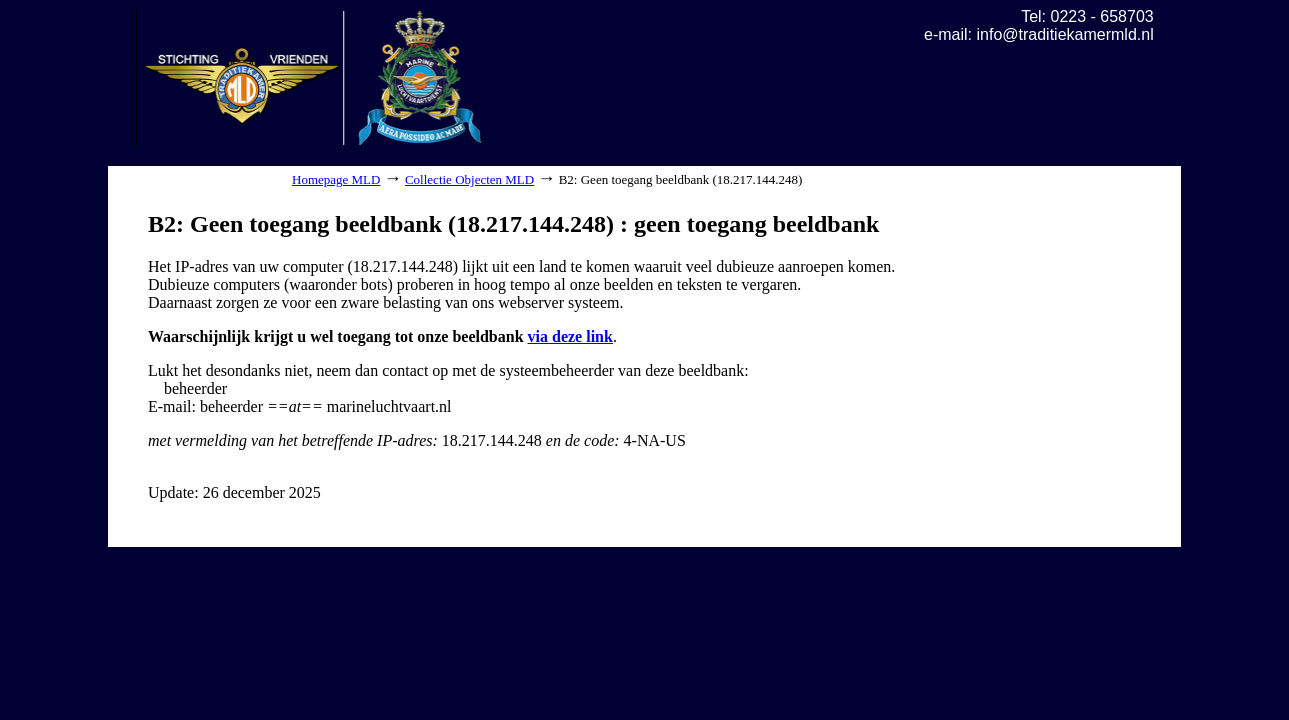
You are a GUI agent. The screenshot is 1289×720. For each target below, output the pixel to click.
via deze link (570, 336)
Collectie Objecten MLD (469, 179)
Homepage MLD (336, 179)
